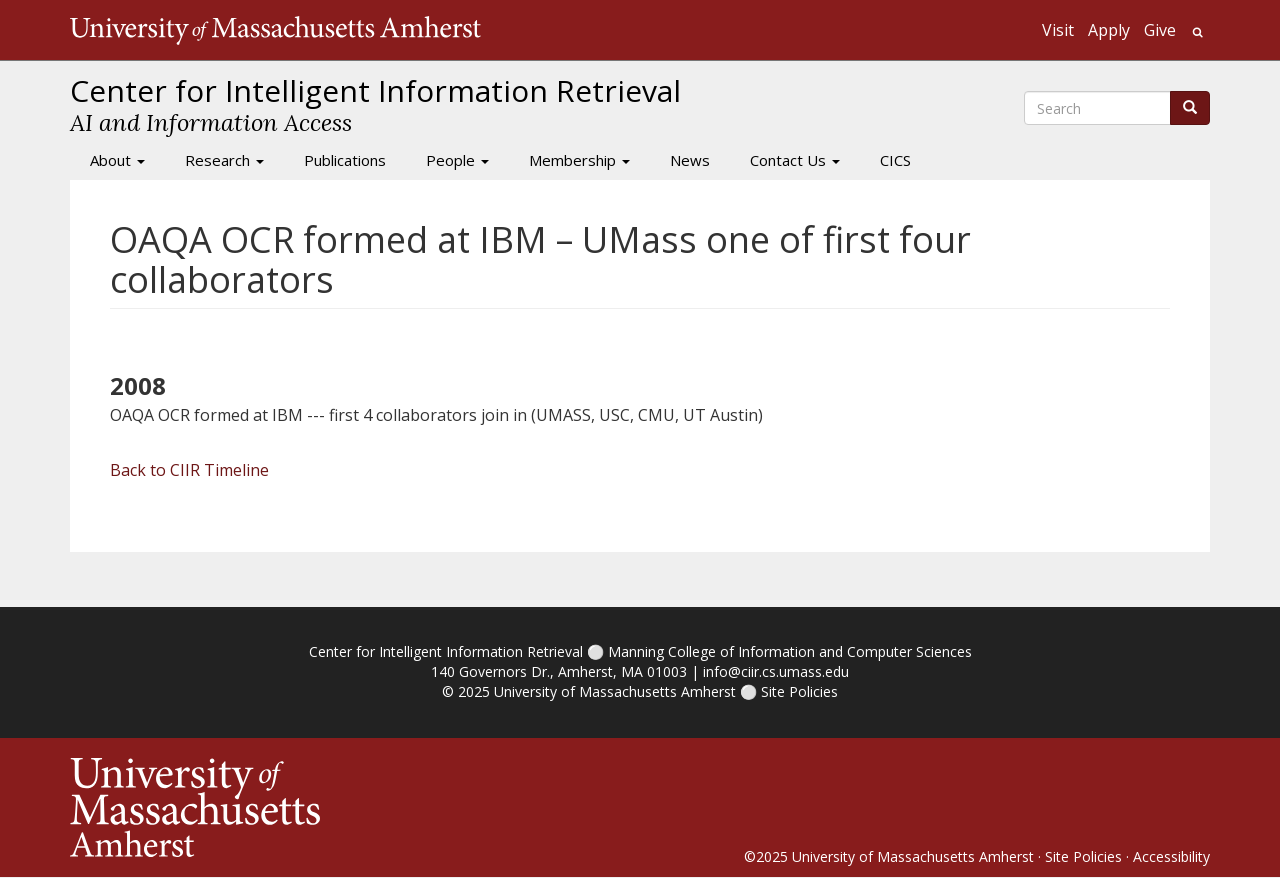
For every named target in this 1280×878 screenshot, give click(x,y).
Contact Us (795, 160)
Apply (1109, 30)
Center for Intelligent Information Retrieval (446, 651)
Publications (345, 160)
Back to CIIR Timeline (189, 470)
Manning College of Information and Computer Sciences (790, 651)
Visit (1058, 30)
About (117, 160)
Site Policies (799, 691)
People (457, 160)
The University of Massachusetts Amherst (275, 30)
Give (1160, 30)
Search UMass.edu (1197, 32)
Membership (579, 160)
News (690, 160)
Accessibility (1171, 856)
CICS (895, 160)
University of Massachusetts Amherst (615, 691)
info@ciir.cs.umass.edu (776, 671)
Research (224, 160)
